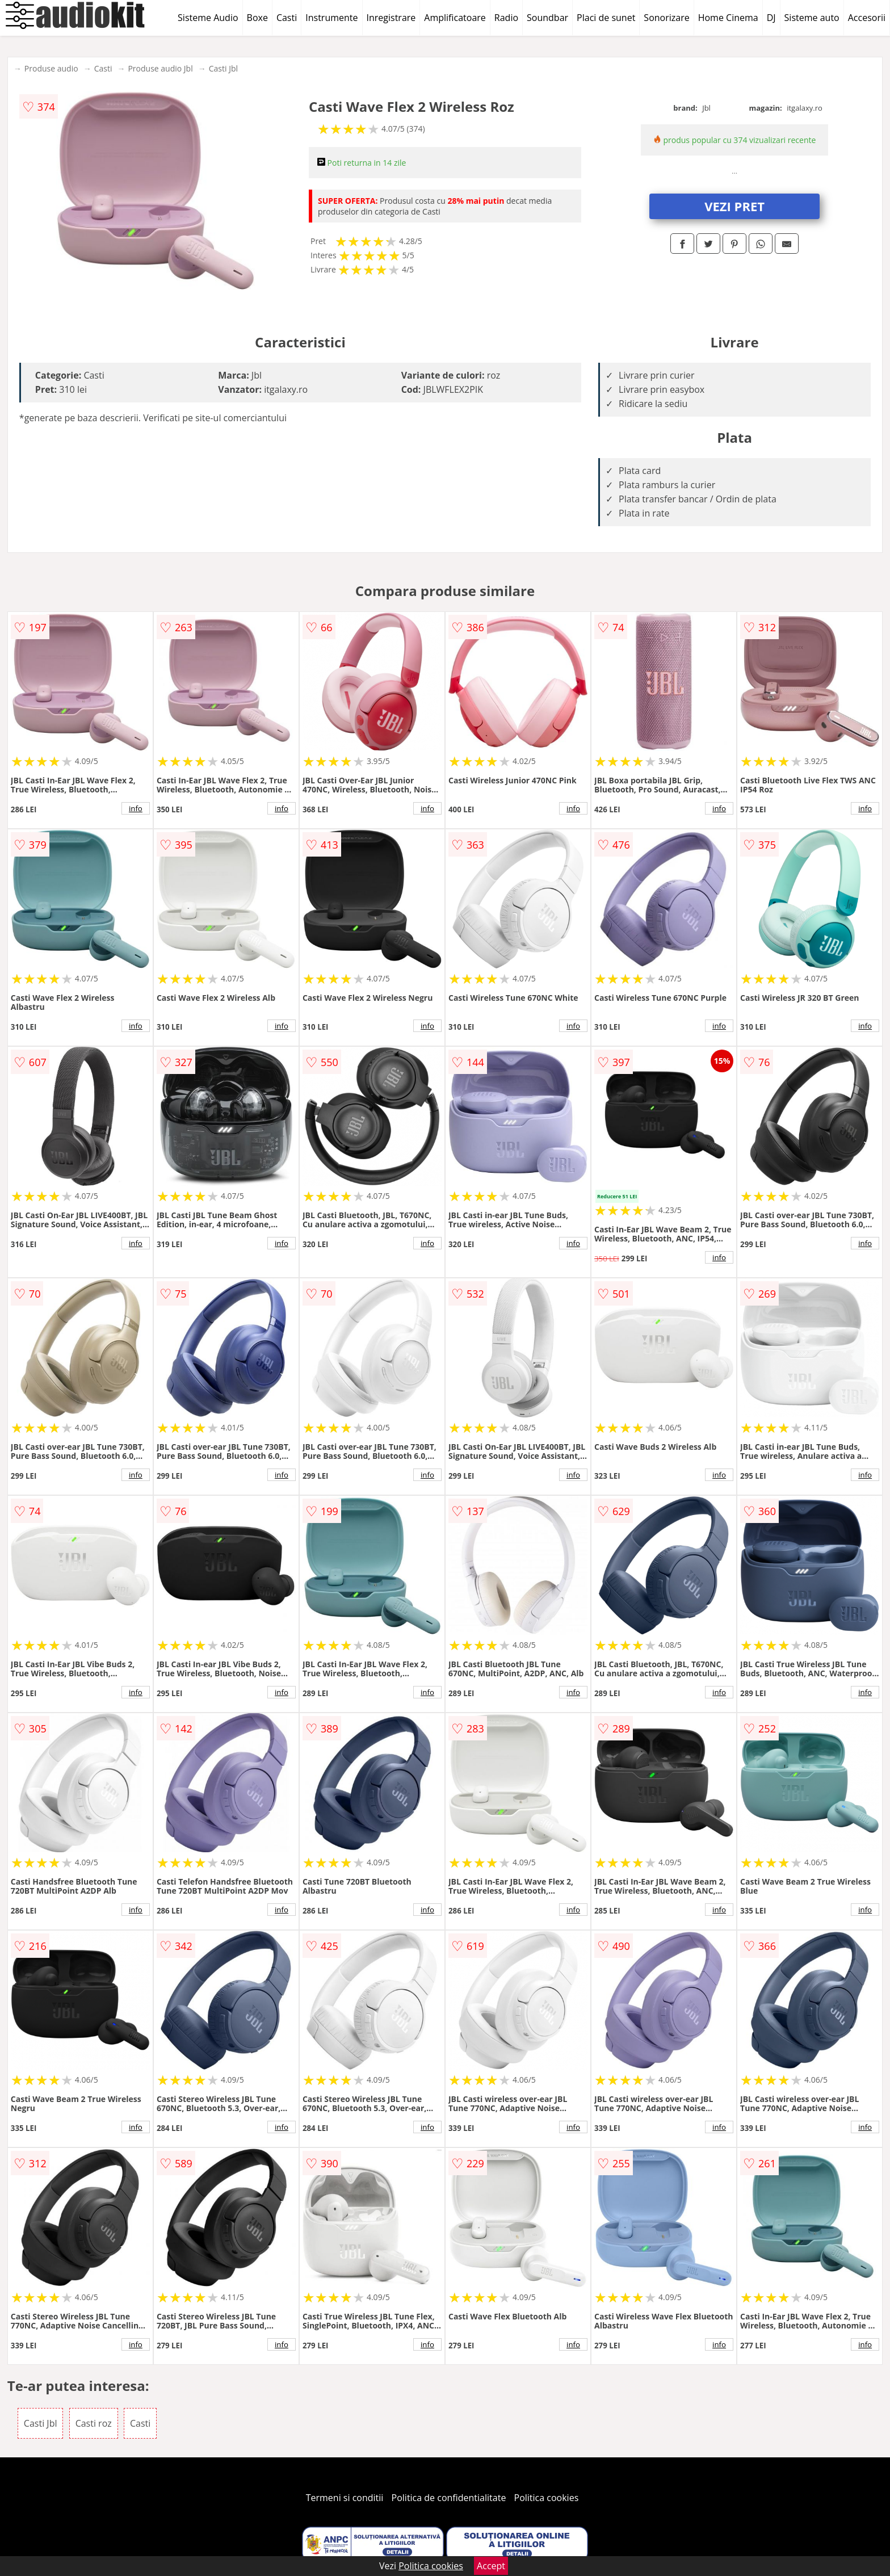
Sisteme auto (811, 17)
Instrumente (331, 17)
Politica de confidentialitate (449, 2497)
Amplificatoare (455, 17)
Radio (506, 17)
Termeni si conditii (345, 2497)
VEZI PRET (734, 206)
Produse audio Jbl (160, 68)
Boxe (257, 17)
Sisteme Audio (208, 17)
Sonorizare (666, 17)
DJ (771, 17)
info (135, 808)
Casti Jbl (223, 68)
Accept (491, 2566)
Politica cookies (546, 2497)
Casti (286, 17)
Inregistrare (391, 17)
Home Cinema (728, 17)
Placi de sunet (606, 17)
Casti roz (93, 2423)
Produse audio (51, 68)
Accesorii (866, 17)
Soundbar (547, 17)
